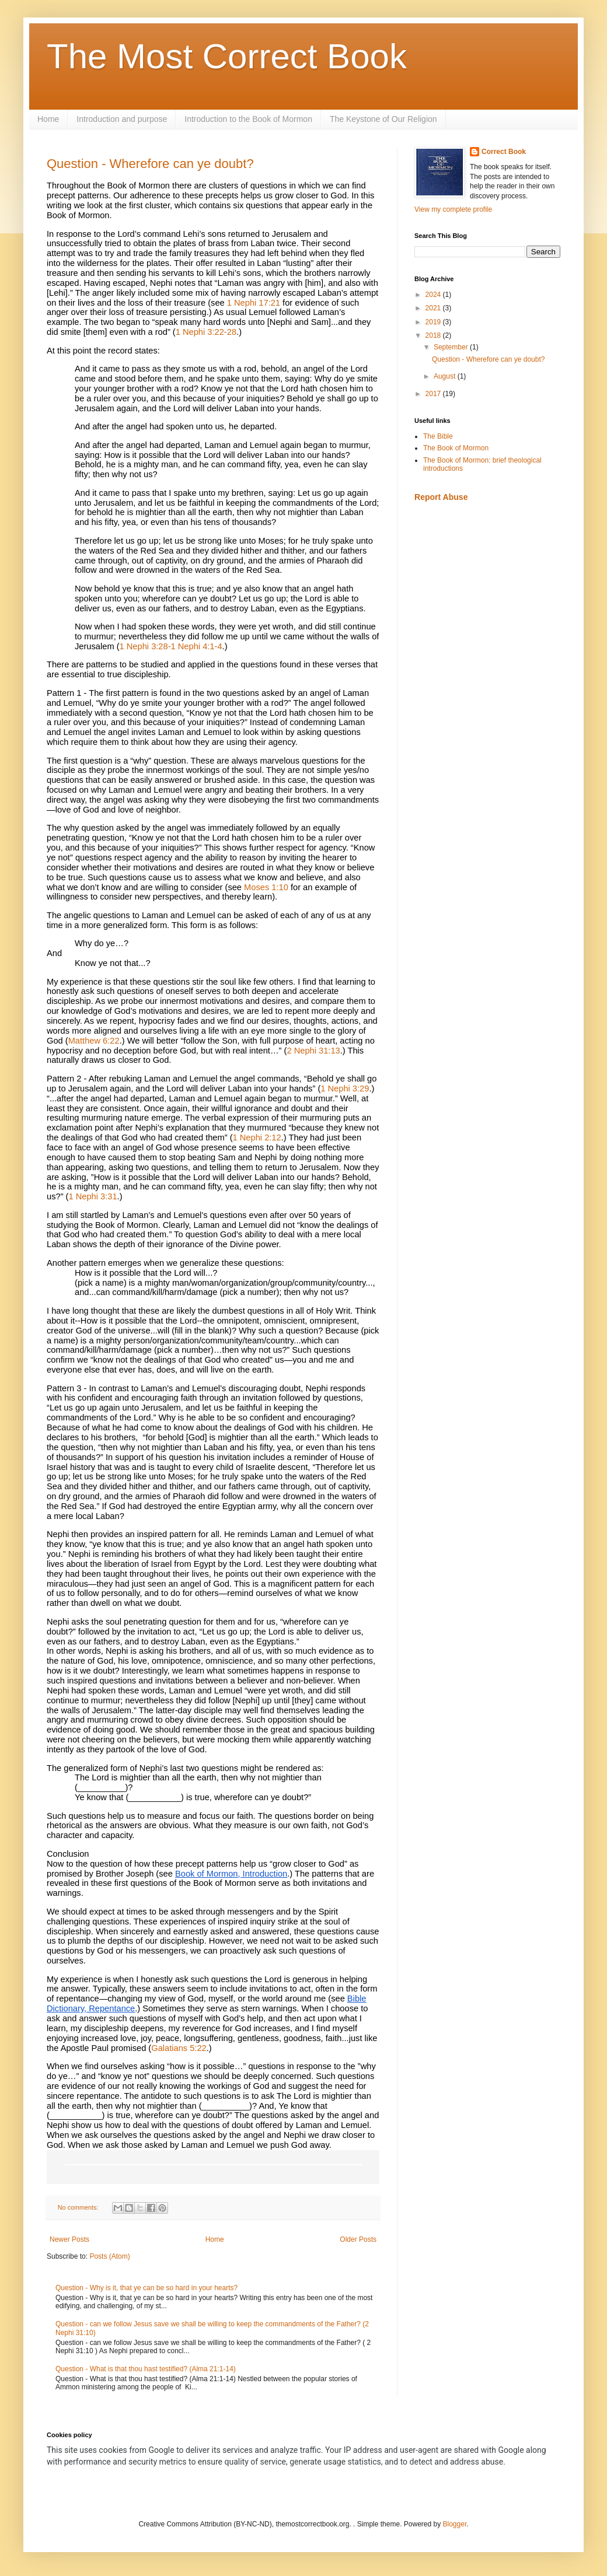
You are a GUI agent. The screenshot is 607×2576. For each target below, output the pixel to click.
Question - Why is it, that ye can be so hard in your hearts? (146, 2288)
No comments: (79, 2207)
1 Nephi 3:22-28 (206, 332)
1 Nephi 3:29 (344, 1088)
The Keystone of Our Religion (383, 119)
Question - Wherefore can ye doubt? (150, 163)
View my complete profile (453, 209)
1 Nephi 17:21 (253, 302)
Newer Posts (69, 2239)
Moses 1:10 (266, 887)
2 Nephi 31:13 (313, 1050)
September (452, 347)
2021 (434, 308)
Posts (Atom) (109, 2256)
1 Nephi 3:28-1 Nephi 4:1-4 (171, 646)
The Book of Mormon (456, 448)
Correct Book (504, 152)
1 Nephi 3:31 (92, 1196)
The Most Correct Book (227, 56)
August (446, 376)
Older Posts (358, 2239)
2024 (434, 294)
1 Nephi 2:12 (257, 1137)
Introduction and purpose (121, 119)
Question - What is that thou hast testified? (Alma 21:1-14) (145, 2369)
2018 (434, 335)
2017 (434, 394)
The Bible (438, 436)
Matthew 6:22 (94, 1040)
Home (48, 119)
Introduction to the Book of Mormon (248, 119)
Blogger (455, 2524)
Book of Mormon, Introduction (231, 1873)
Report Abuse (441, 497)
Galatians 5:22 (179, 2048)
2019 (434, 322)
